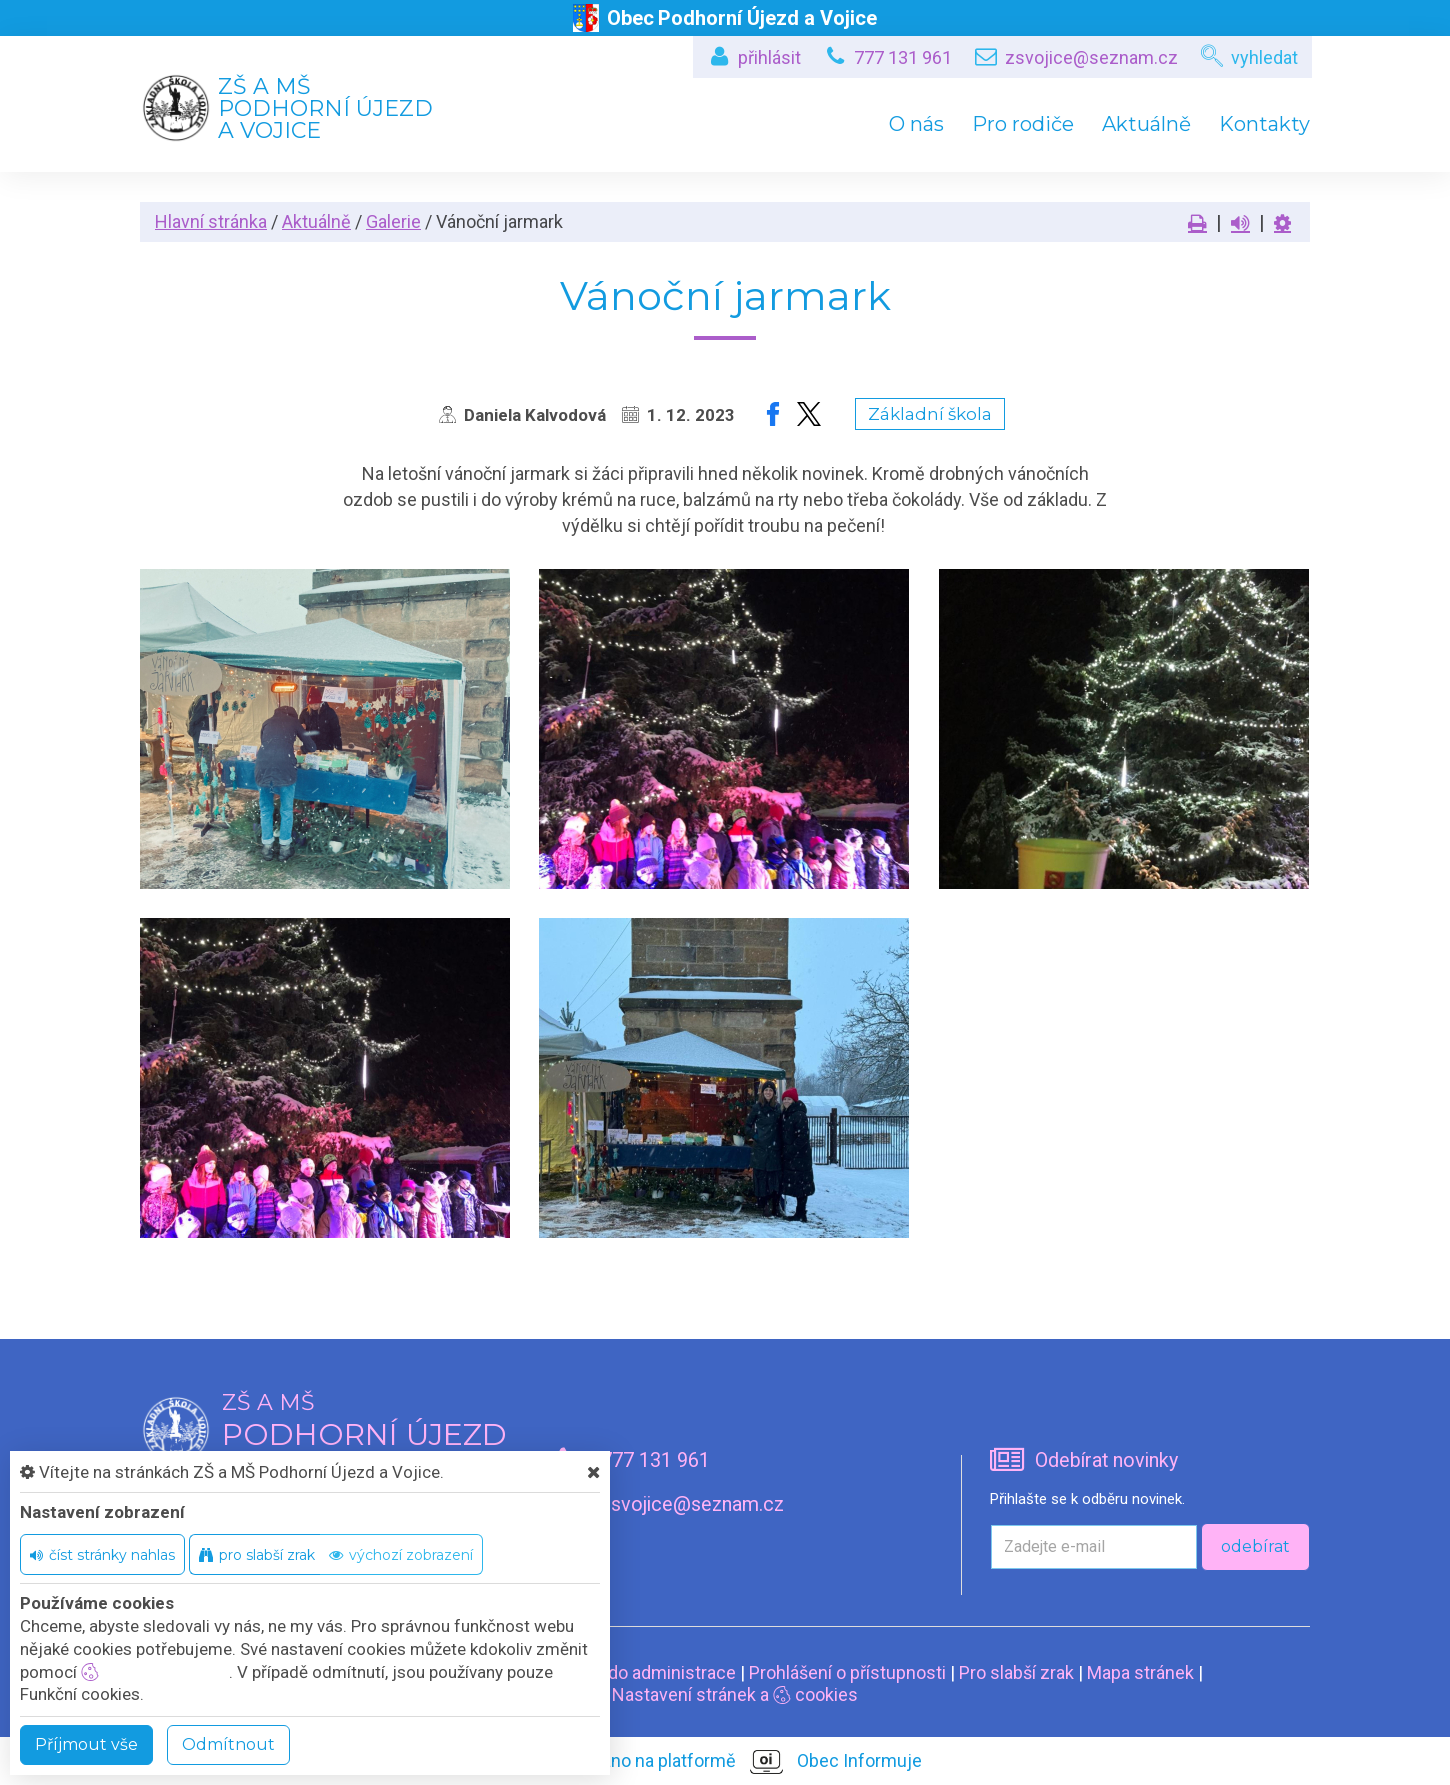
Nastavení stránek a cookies (725, 1694)
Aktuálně (1146, 124)
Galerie (393, 221)
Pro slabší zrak (1016, 1672)
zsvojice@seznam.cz (1091, 57)
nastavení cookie (155, 1672)
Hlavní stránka (211, 221)
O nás (916, 124)
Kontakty (1264, 124)
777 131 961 (903, 57)
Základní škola (930, 414)
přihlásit (769, 57)
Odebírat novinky (1106, 1460)
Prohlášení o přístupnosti (847, 1672)
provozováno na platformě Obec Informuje (725, 1762)
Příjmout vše (86, 1744)
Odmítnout (228, 1744)
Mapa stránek (1140, 1672)
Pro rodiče (1023, 124)
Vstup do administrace (646, 1672)
